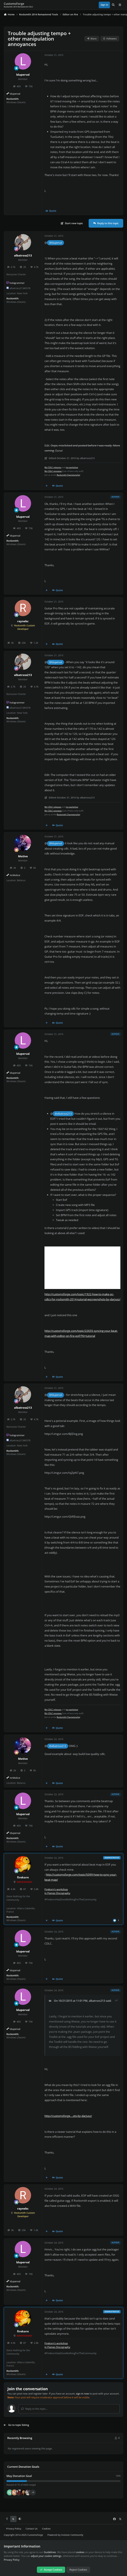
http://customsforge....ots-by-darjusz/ (68, 2116)
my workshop (72, 467)
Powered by (65, 2534)
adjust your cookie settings (46, 2556)
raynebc (23, 621)
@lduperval (55, 242)
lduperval (23, 74)
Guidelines (50, 2552)
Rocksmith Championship (68, 475)
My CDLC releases (52, 467)
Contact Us (32, 2528)
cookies (80, 2552)
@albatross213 (63, 1113)
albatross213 (23, 255)
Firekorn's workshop (56, 1889)
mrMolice (15, 875)
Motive (23, 856)
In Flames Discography (57, 1893)
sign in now (82, 2393)
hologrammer (17, 283)
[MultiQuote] (46, 486)
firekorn (23, 1877)
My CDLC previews (53, 471)
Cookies (46, 2528)
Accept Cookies (51, 2569)
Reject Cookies (78, 2569)
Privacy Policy (13, 2528)
